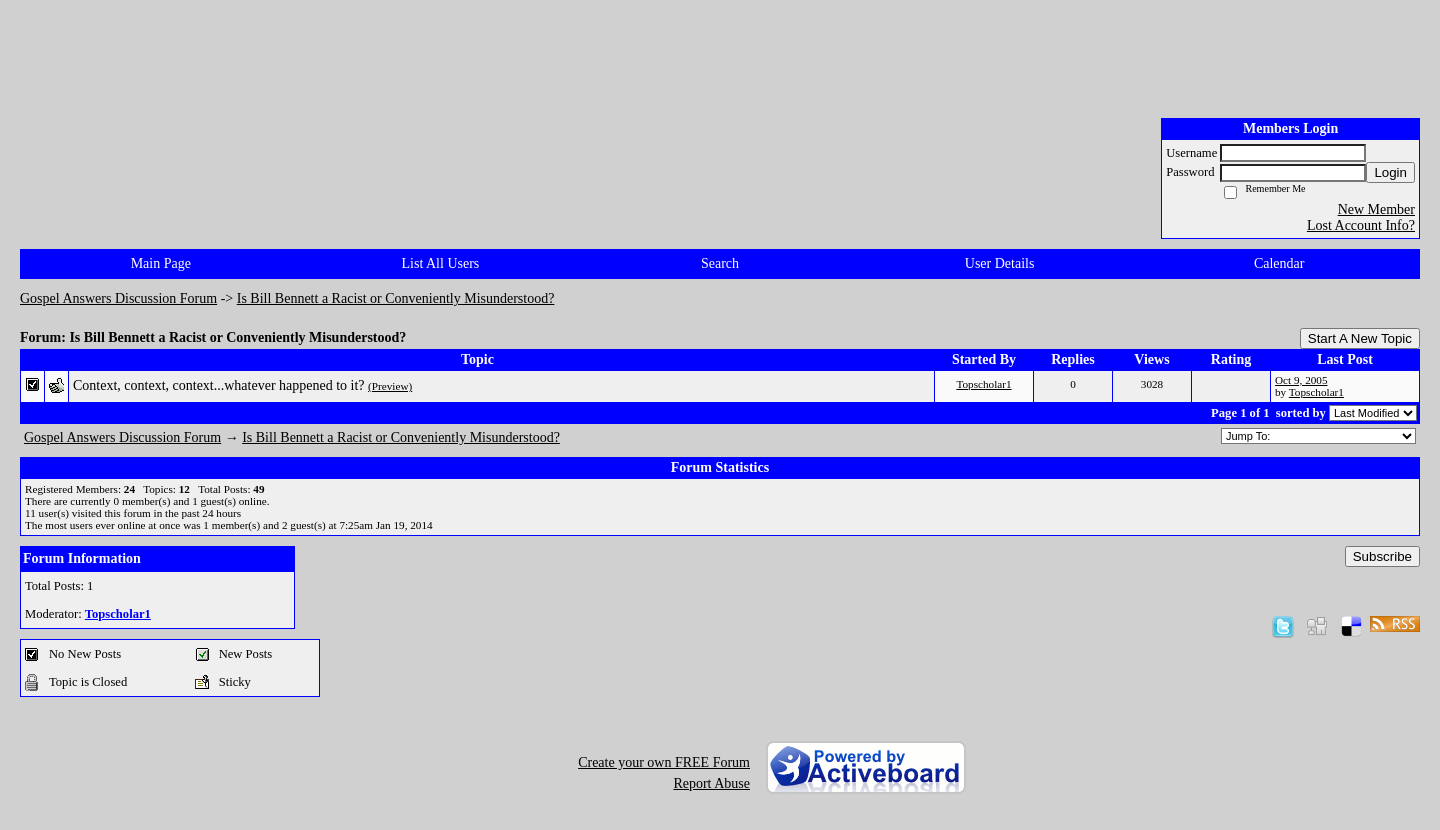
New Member (1376, 209)
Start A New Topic (1360, 338)
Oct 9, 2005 (1301, 380)
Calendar (1279, 263)
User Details (1000, 263)
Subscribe (1382, 556)
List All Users (441, 263)
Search (720, 263)
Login (1390, 172)
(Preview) (390, 386)
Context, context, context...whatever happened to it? (219, 385)
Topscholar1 (983, 384)
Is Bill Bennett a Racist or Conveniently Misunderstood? (396, 298)
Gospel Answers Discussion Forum (118, 298)
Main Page (161, 263)
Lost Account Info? (1361, 225)
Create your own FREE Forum (664, 762)
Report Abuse (711, 783)
